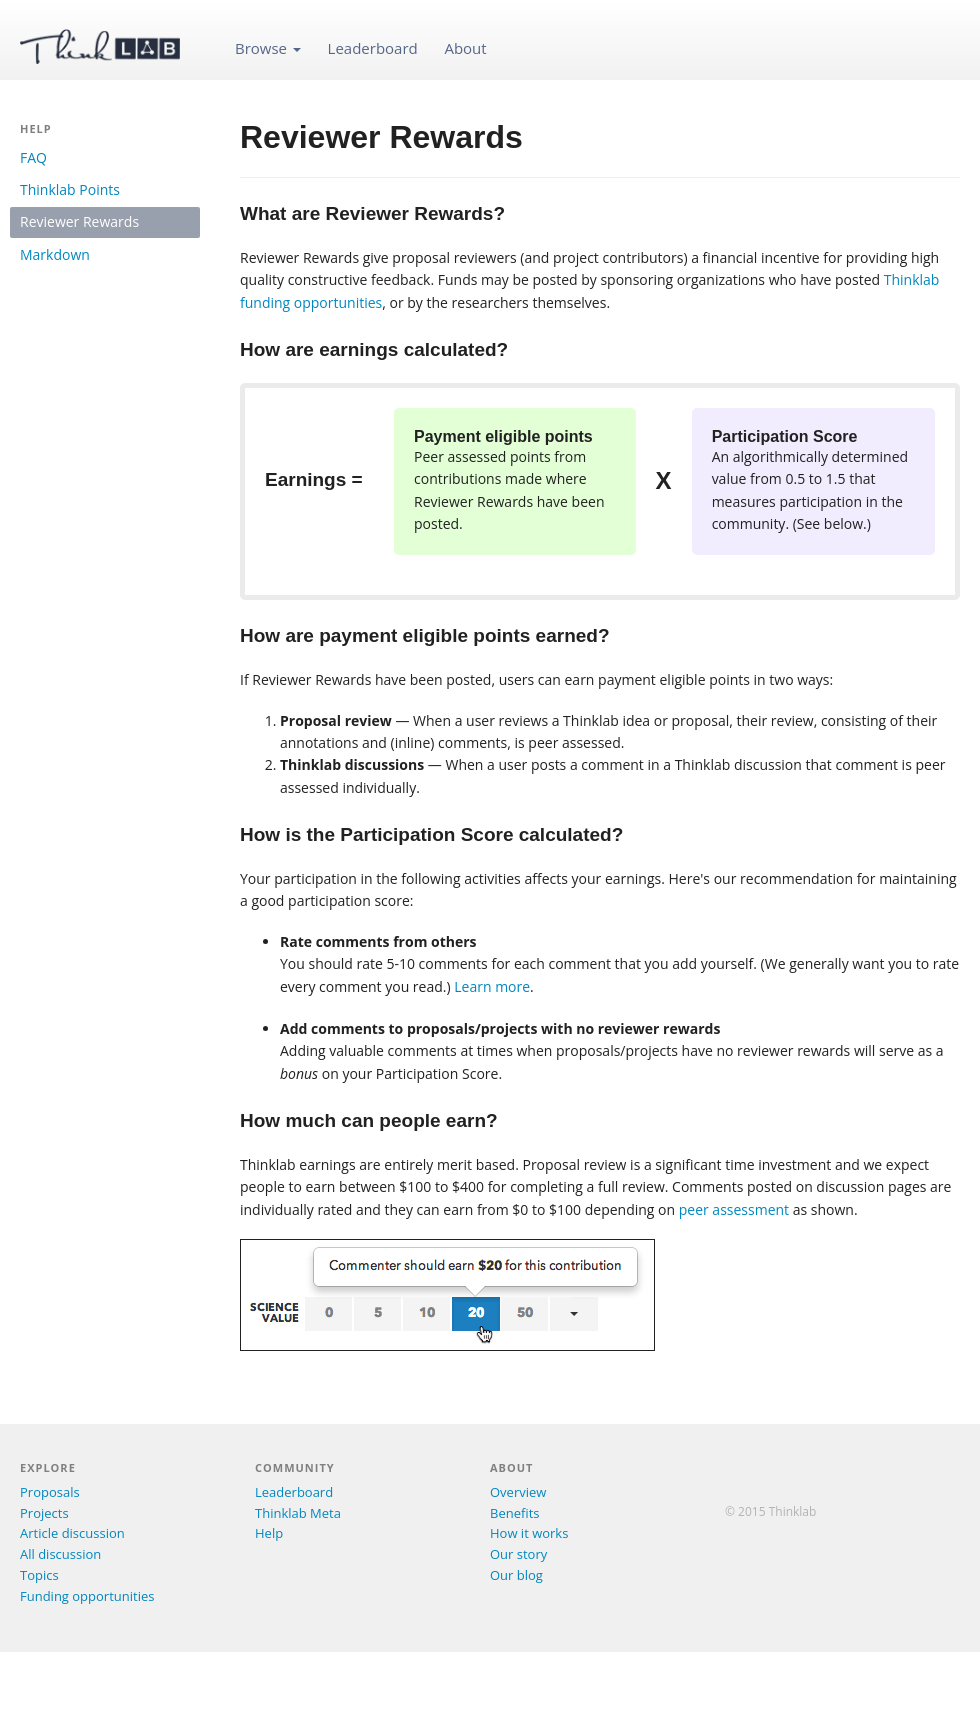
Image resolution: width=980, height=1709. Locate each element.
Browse (268, 48)
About (465, 48)
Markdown (55, 254)
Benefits (514, 1513)
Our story (518, 1554)
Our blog (516, 1575)
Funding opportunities (87, 1596)
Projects (44, 1513)
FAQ (33, 157)
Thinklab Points (70, 189)
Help (269, 1533)
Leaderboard (373, 48)
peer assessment (734, 1209)
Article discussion (72, 1533)
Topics (39, 1575)
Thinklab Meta (298, 1513)
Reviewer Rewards (79, 221)
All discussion (60, 1554)
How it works (529, 1533)
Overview (518, 1492)
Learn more (492, 986)
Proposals (50, 1492)
